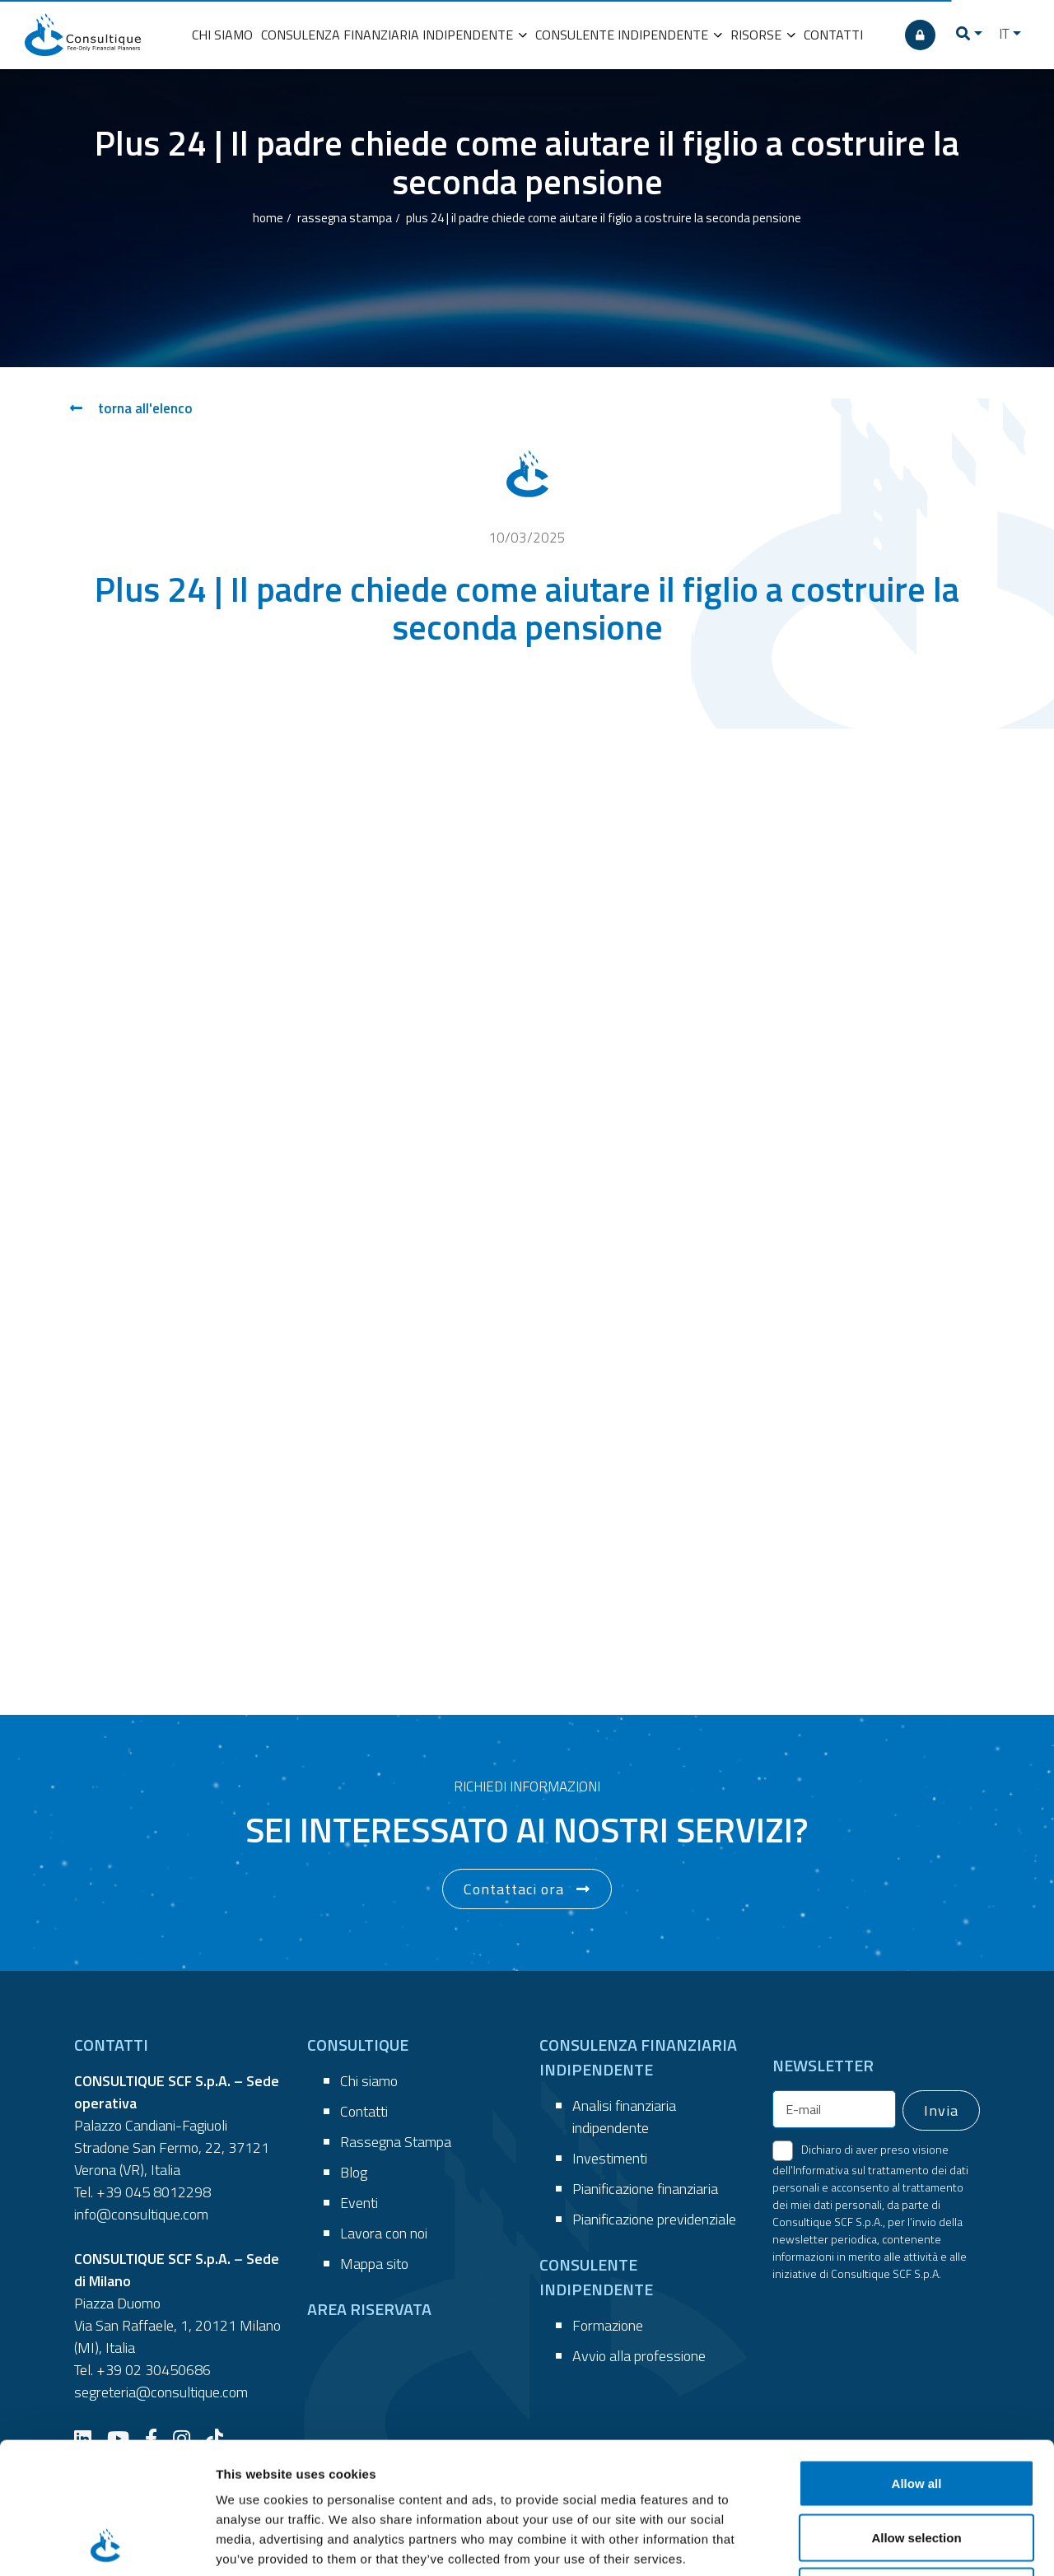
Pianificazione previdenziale (654, 2219)
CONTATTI (833, 34)
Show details (864, 2543)
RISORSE (762, 34)
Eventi (359, 2203)
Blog (353, 2172)
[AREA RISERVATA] (920, 35)
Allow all (917, 2360)
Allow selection (916, 2414)
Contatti (364, 2111)
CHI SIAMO (222, 34)
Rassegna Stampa (395, 2142)
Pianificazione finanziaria (645, 2189)
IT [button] (1004, 33)
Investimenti (609, 2158)
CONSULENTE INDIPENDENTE (628, 34)
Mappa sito (374, 2263)
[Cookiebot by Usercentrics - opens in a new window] (107, 2544)
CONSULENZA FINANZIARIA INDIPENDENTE (394, 34)
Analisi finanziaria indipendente (624, 2116)
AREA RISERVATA (369, 2309)
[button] (969, 35)
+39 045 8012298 (153, 2192)
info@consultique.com (141, 2214)
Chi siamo (369, 2081)
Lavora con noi (383, 2233)
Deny (917, 2468)
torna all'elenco (131, 408)
